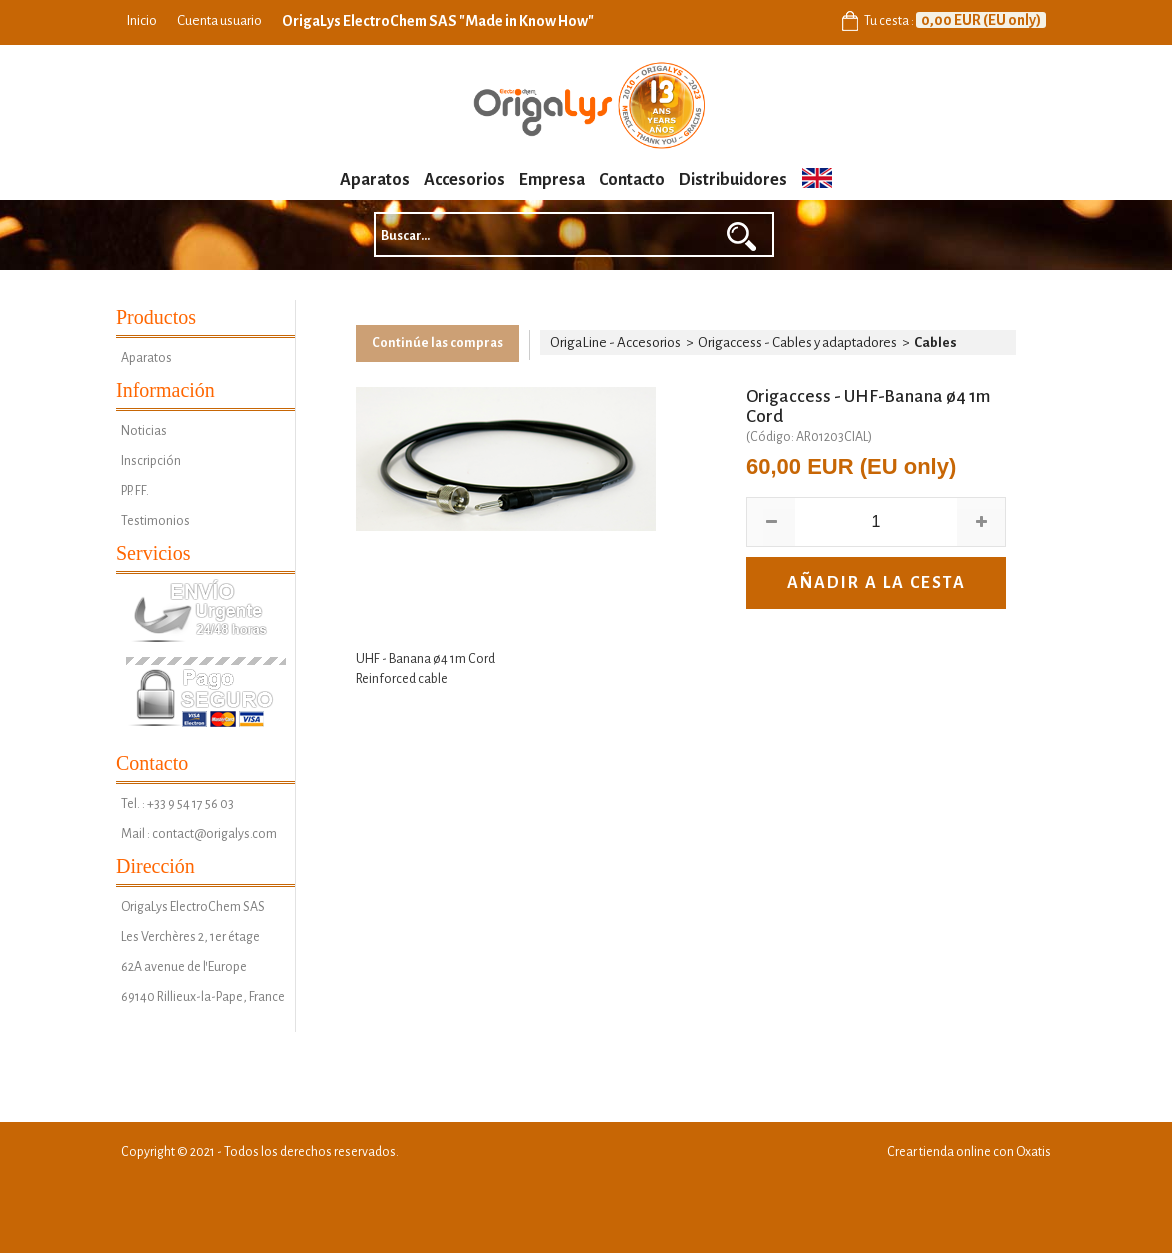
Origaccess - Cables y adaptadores (797, 342)
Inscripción (151, 461)
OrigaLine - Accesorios (615, 342)
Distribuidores (733, 180)
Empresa (552, 180)
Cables (935, 342)
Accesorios (464, 180)
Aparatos (375, 180)
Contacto (632, 180)
